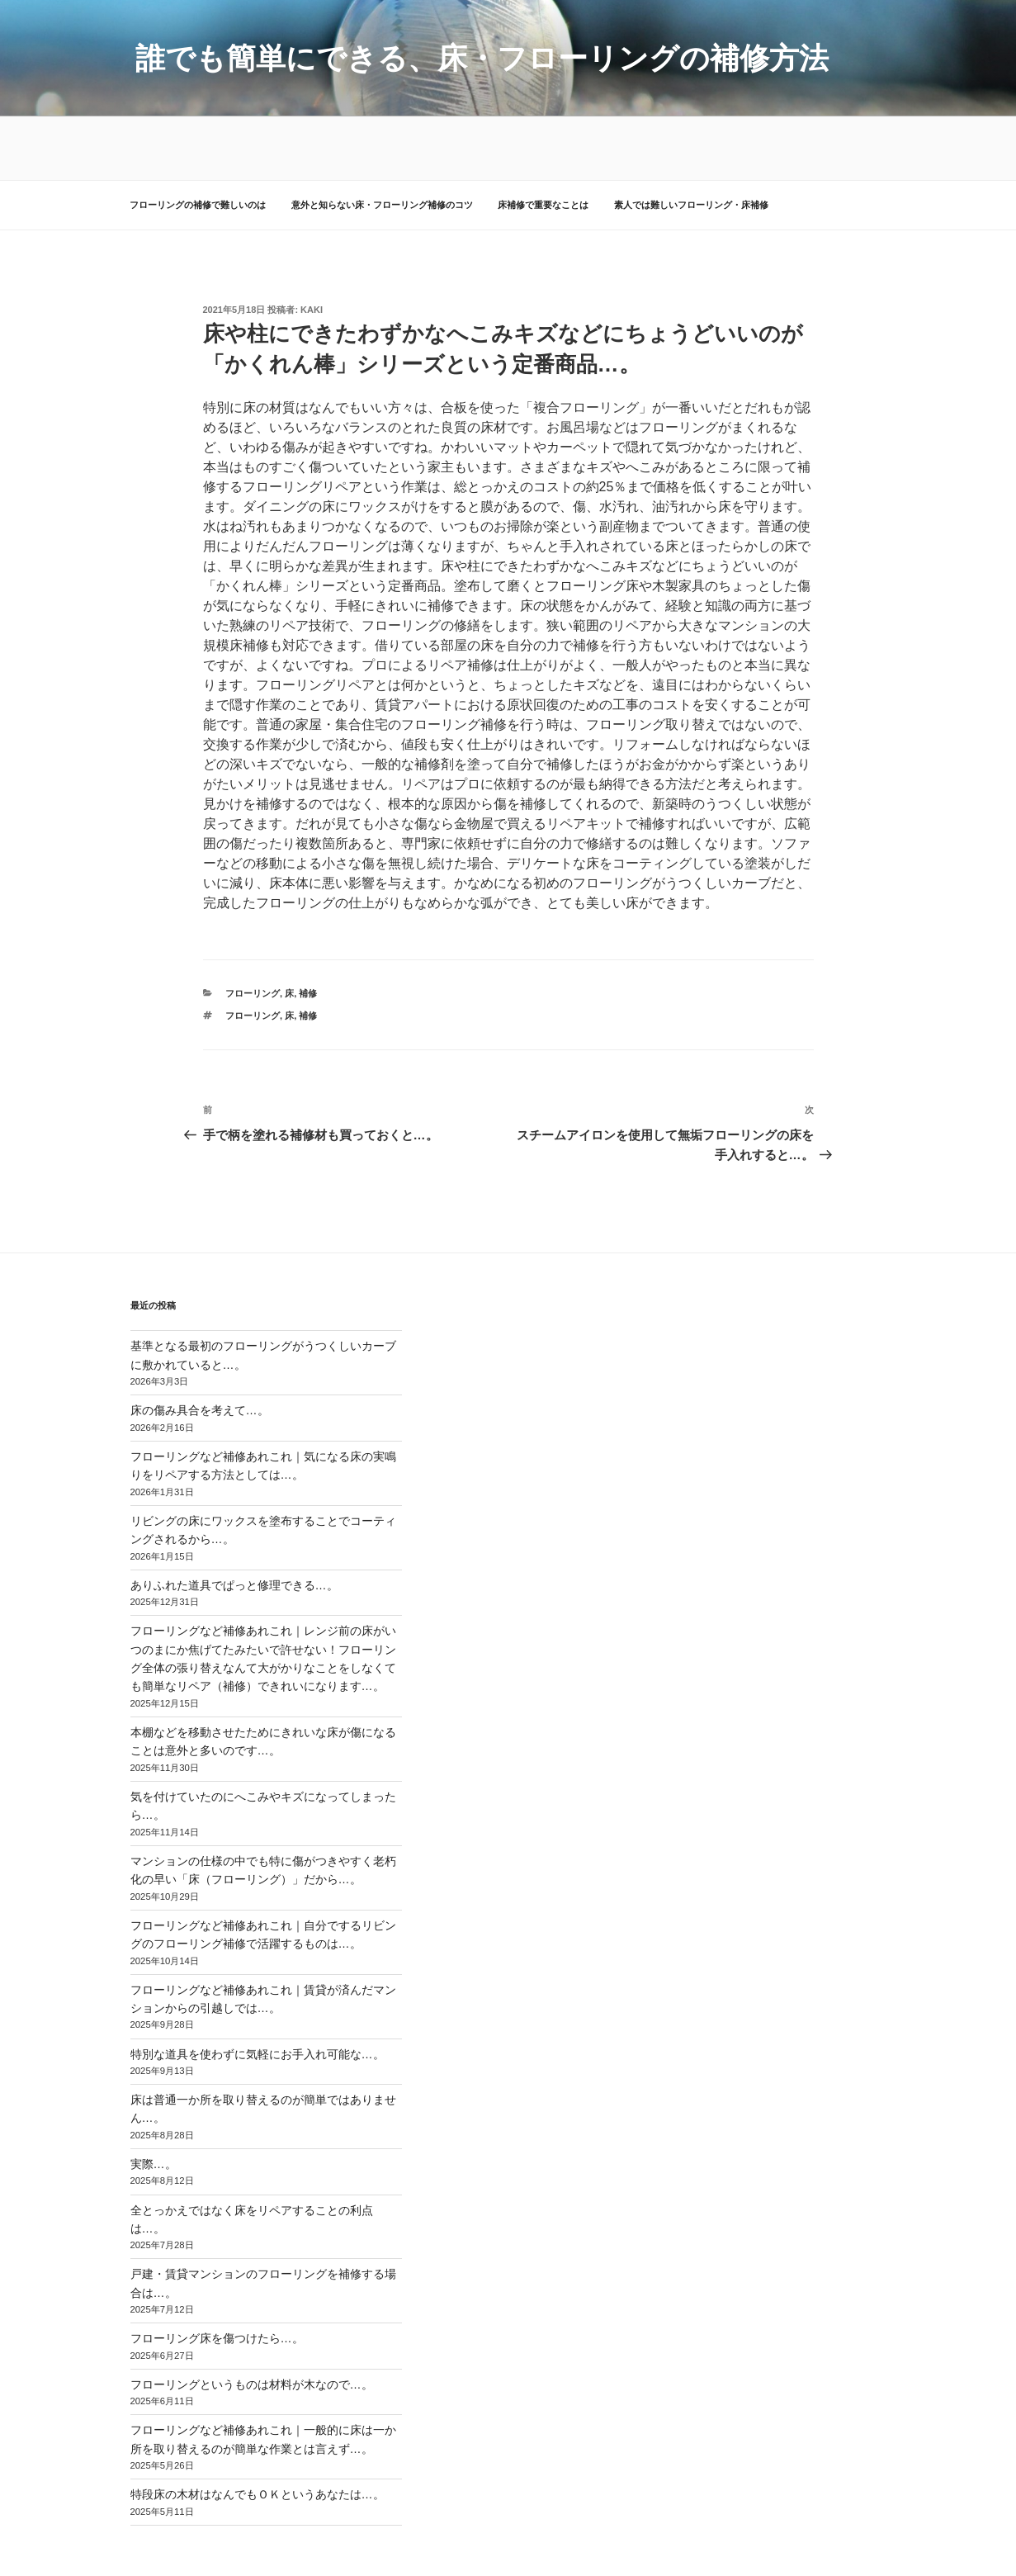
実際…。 (153, 2101)
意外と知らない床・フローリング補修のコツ (382, 142)
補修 (308, 930)
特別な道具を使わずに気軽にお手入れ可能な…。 (257, 1990)
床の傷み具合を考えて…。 (199, 1347)
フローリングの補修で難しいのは (198, 142)
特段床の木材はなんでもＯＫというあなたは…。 (257, 2431)
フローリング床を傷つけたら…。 (217, 2275)
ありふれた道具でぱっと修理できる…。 (234, 1521)
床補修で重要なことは (543, 142)
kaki (311, 247)
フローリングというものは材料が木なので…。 (251, 2320)
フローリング (252, 930)
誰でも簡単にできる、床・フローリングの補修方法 (482, 58)
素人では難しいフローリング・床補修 (691, 142)
